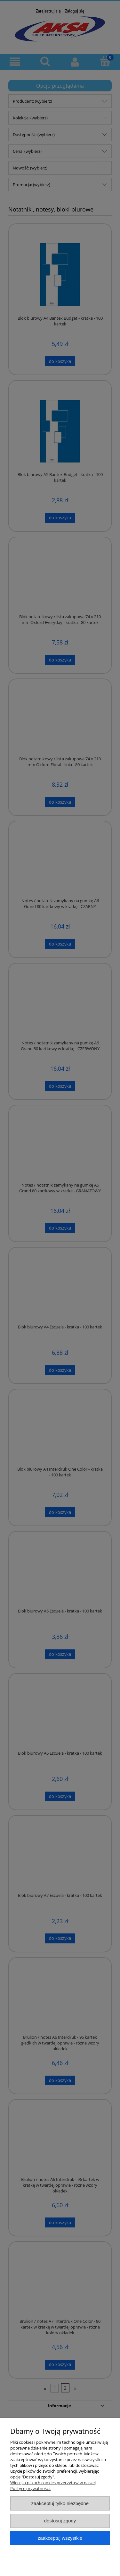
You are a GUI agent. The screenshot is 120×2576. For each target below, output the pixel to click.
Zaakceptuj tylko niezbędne (60, 2503)
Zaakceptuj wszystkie (60, 2538)
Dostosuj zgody (60, 2520)
